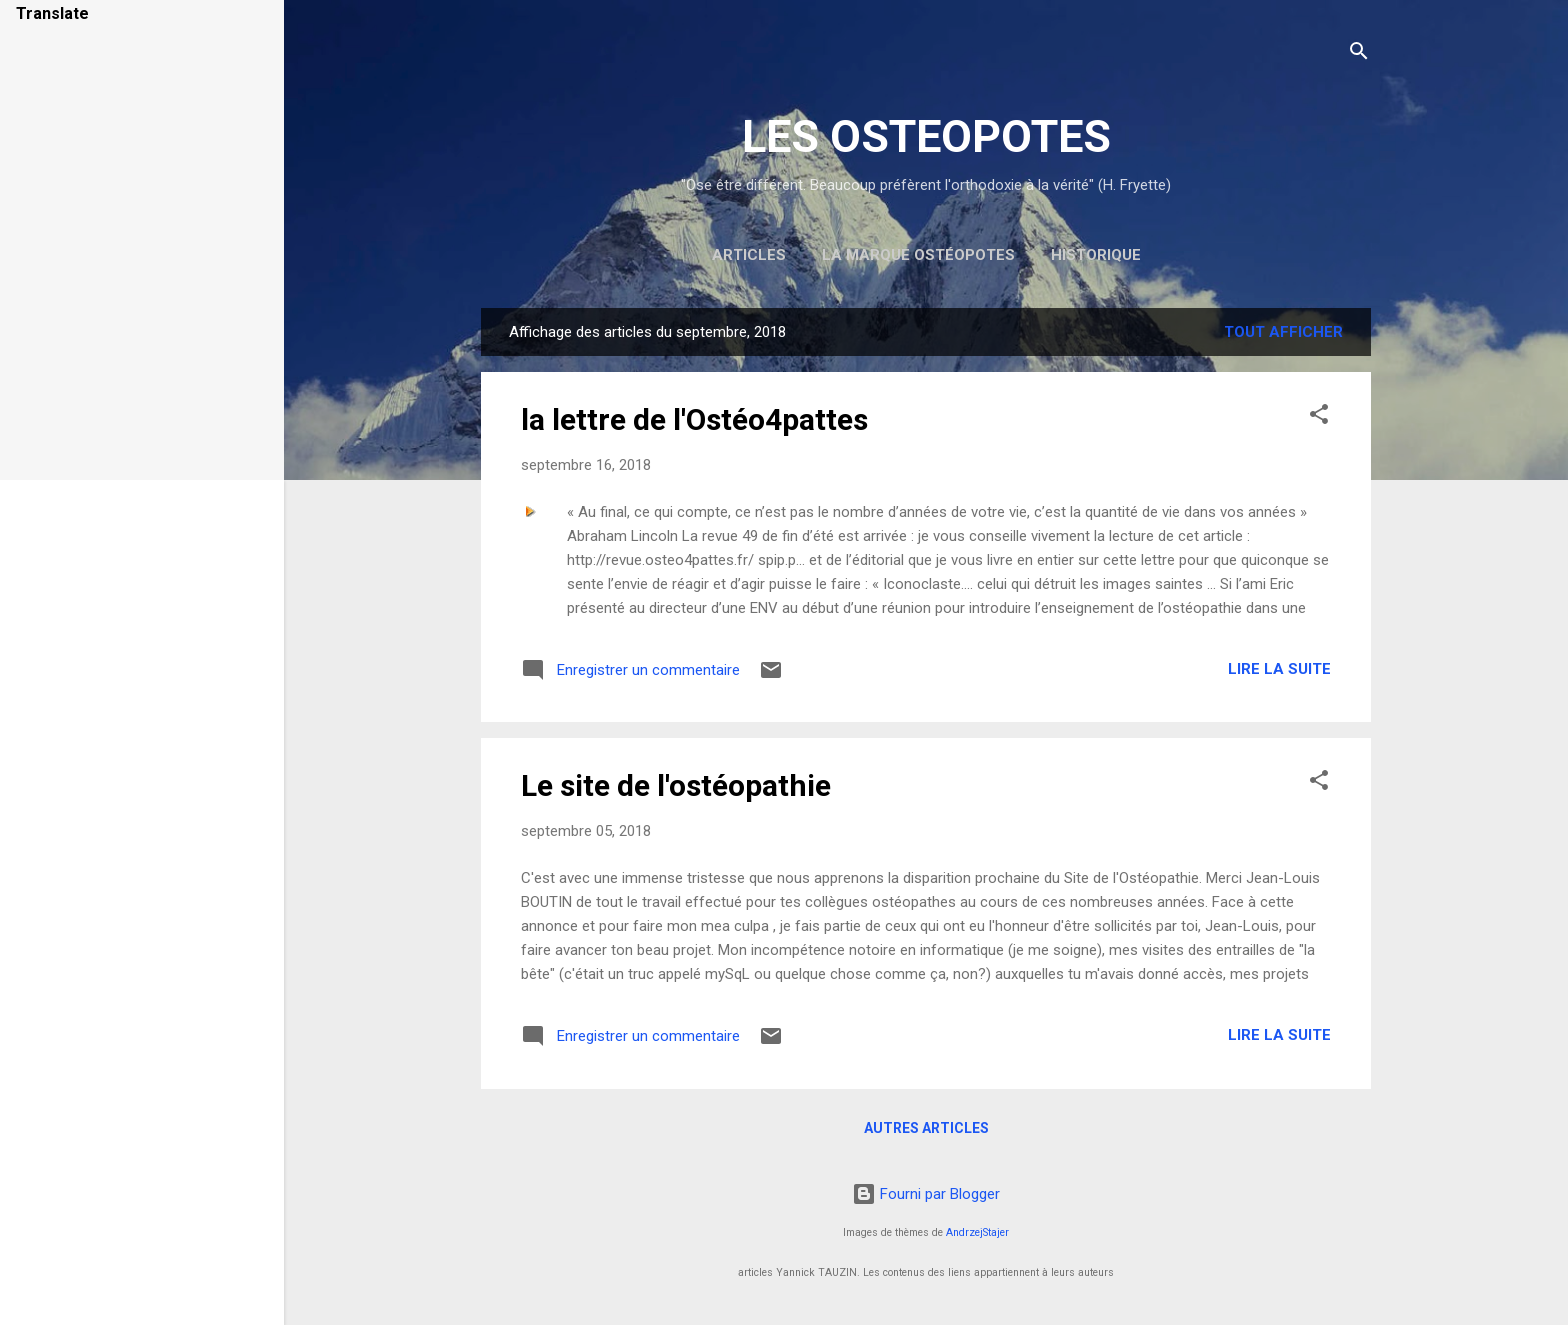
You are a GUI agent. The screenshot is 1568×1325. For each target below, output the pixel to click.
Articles (749, 255)
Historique (1096, 255)
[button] (1319, 417)
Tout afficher (1283, 332)
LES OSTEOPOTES (926, 136)
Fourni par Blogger (926, 1194)
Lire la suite (1279, 669)
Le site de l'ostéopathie (676, 785)
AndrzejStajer (977, 1232)
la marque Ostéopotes (918, 255)
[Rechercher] (1359, 54)
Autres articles (926, 1128)
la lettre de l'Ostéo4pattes (694, 419)
